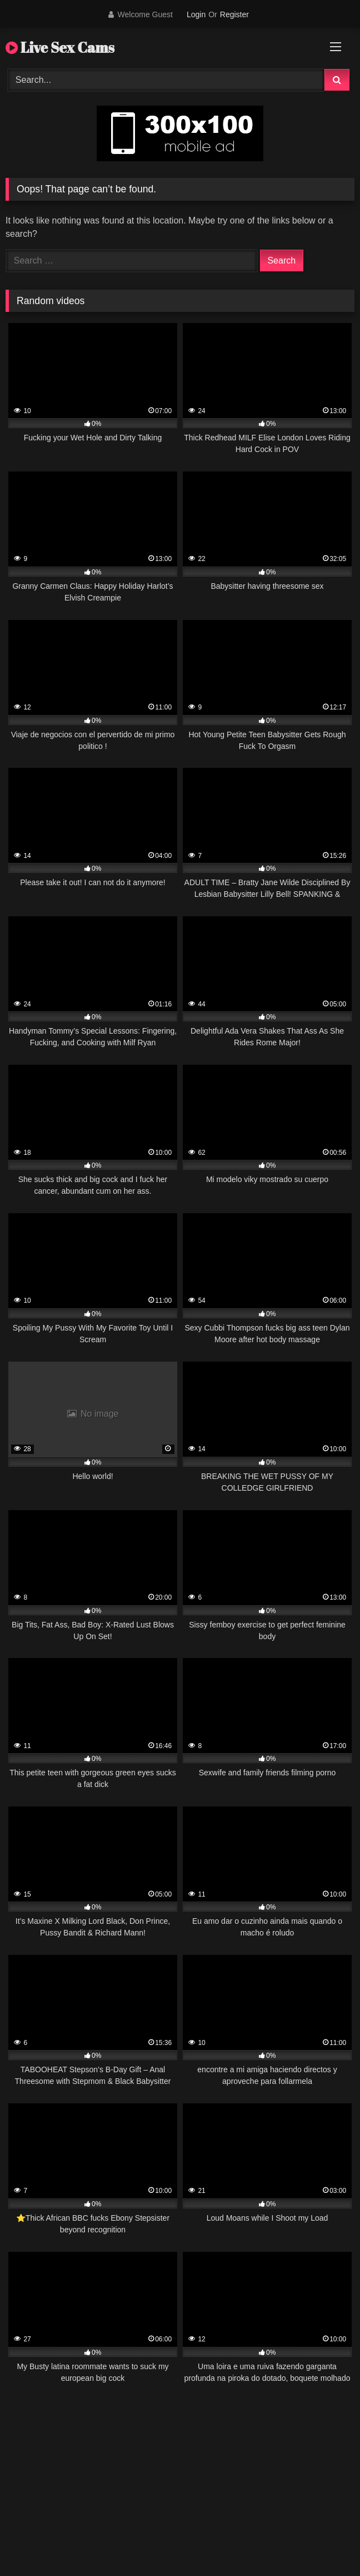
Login (196, 14)
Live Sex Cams (60, 47)
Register (234, 14)
